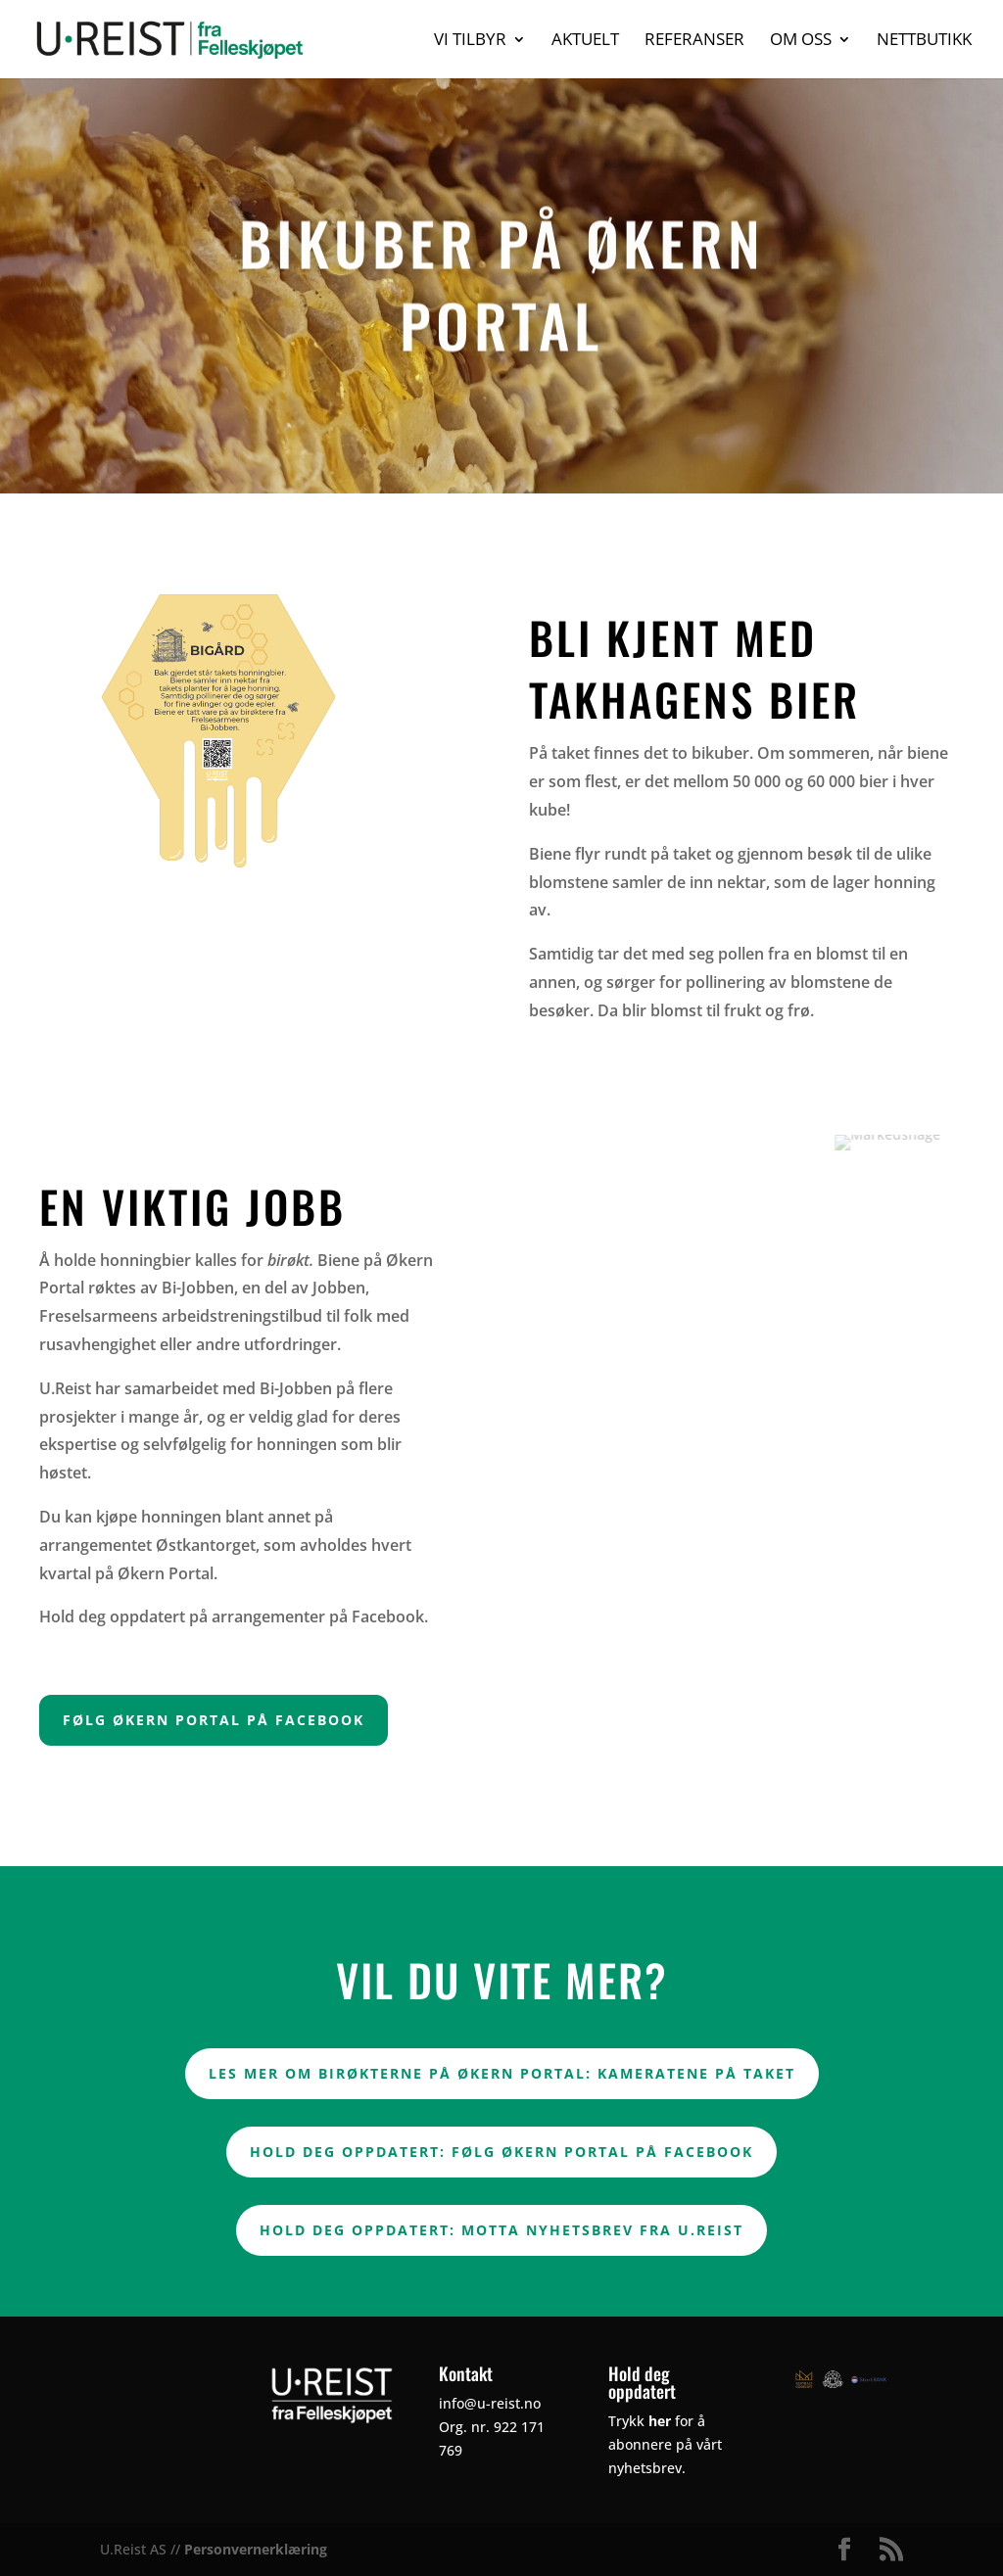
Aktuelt (585, 41)
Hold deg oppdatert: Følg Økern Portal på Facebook (501, 2151)
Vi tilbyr (470, 41)
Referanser (694, 41)
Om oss (801, 41)
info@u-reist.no (490, 2403)
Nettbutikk (924, 41)
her (659, 2421)
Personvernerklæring (255, 2549)
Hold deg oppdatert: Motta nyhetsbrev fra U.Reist (501, 2230)
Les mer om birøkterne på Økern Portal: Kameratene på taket (502, 2073)
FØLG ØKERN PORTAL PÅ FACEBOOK (213, 1719)
